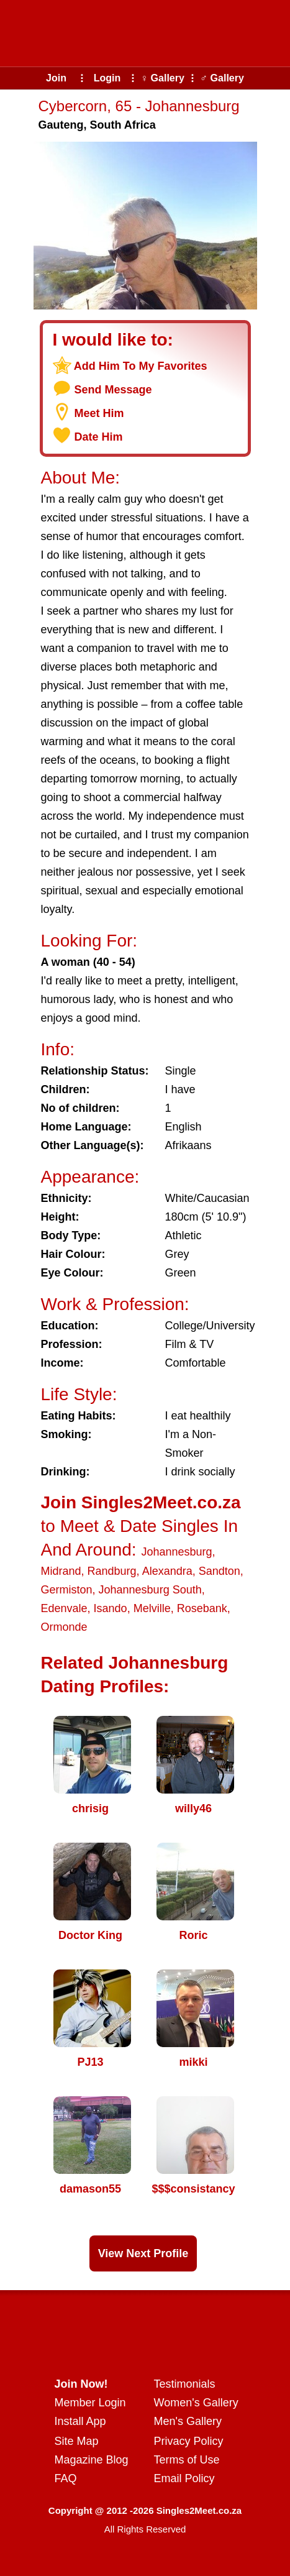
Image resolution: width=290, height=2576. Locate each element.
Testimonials (184, 2384)
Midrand (61, 1571)
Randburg (112, 1571)
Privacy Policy (189, 2441)
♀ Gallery (162, 78)
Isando (110, 1608)
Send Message (113, 389)
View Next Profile (143, 2253)
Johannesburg (176, 1552)
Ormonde (64, 1627)
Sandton (219, 1571)
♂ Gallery (222, 78)
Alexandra (167, 1571)
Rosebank (202, 1608)
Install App (80, 2421)
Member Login (90, 2402)
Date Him (99, 437)
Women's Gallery (196, 2402)
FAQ (66, 2478)
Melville (152, 1608)
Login (107, 78)
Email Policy (184, 2478)
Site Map (77, 2441)
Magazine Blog (92, 2460)
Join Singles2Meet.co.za (141, 1502)
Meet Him (99, 413)
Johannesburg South (150, 1590)
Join (56, 78)
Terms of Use (187, 2460)
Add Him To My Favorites (140, 366)
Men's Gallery (188, 2421)
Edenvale (64, 1608)
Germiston (67, 1590)
